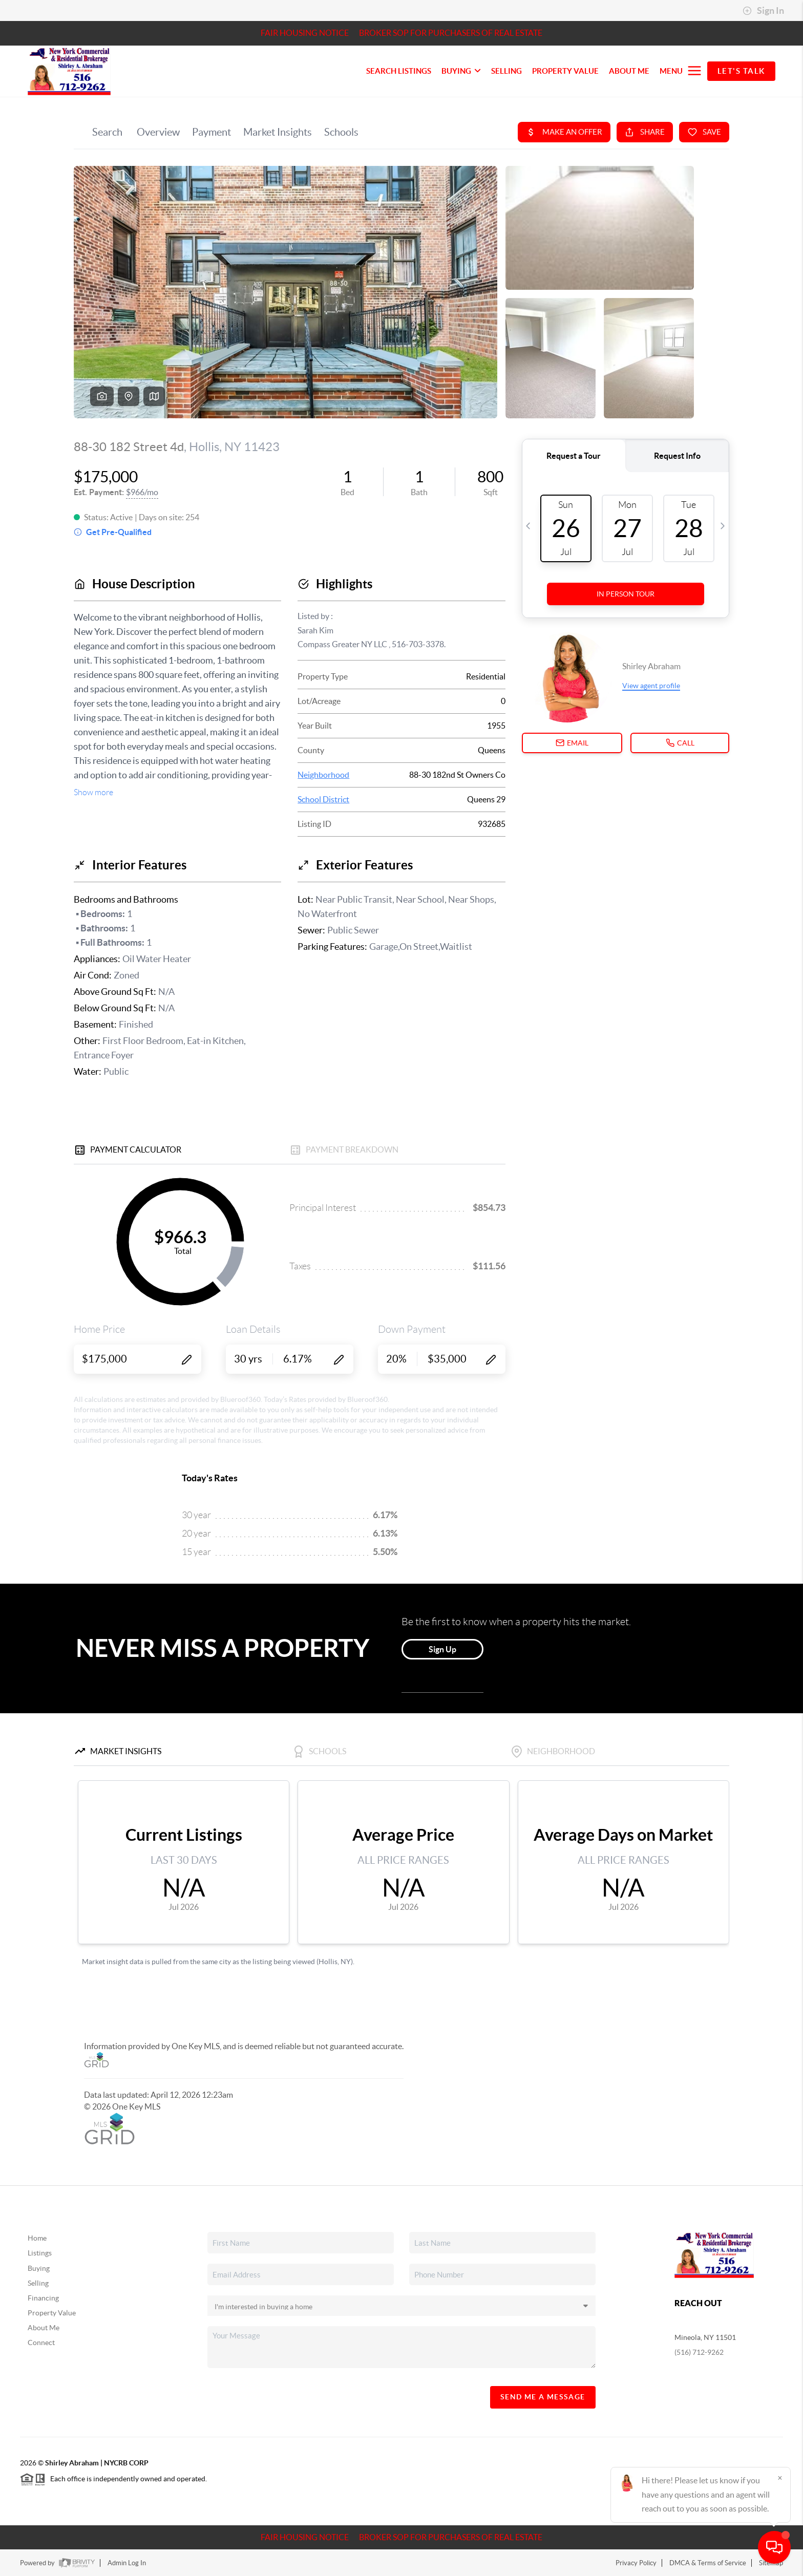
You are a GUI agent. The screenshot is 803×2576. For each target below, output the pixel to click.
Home (37, 2238)
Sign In (763, 11)
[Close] (780, 2478)
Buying (39, 2268)
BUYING (461, 71)
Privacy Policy (636, 2563)
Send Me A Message (542, 2397)
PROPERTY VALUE (565, 71)
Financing (43, 2298)
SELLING (506, 71)
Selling (38, 2283)
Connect (41, 2342)
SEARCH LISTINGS (398, 71)
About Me (629, 71)
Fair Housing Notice (305, 32)
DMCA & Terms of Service (707, 2563)
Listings (40, 2253)
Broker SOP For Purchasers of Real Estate (450, 32)
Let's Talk (741, 71)
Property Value (52, 2313)
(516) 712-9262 (699, 2352)
